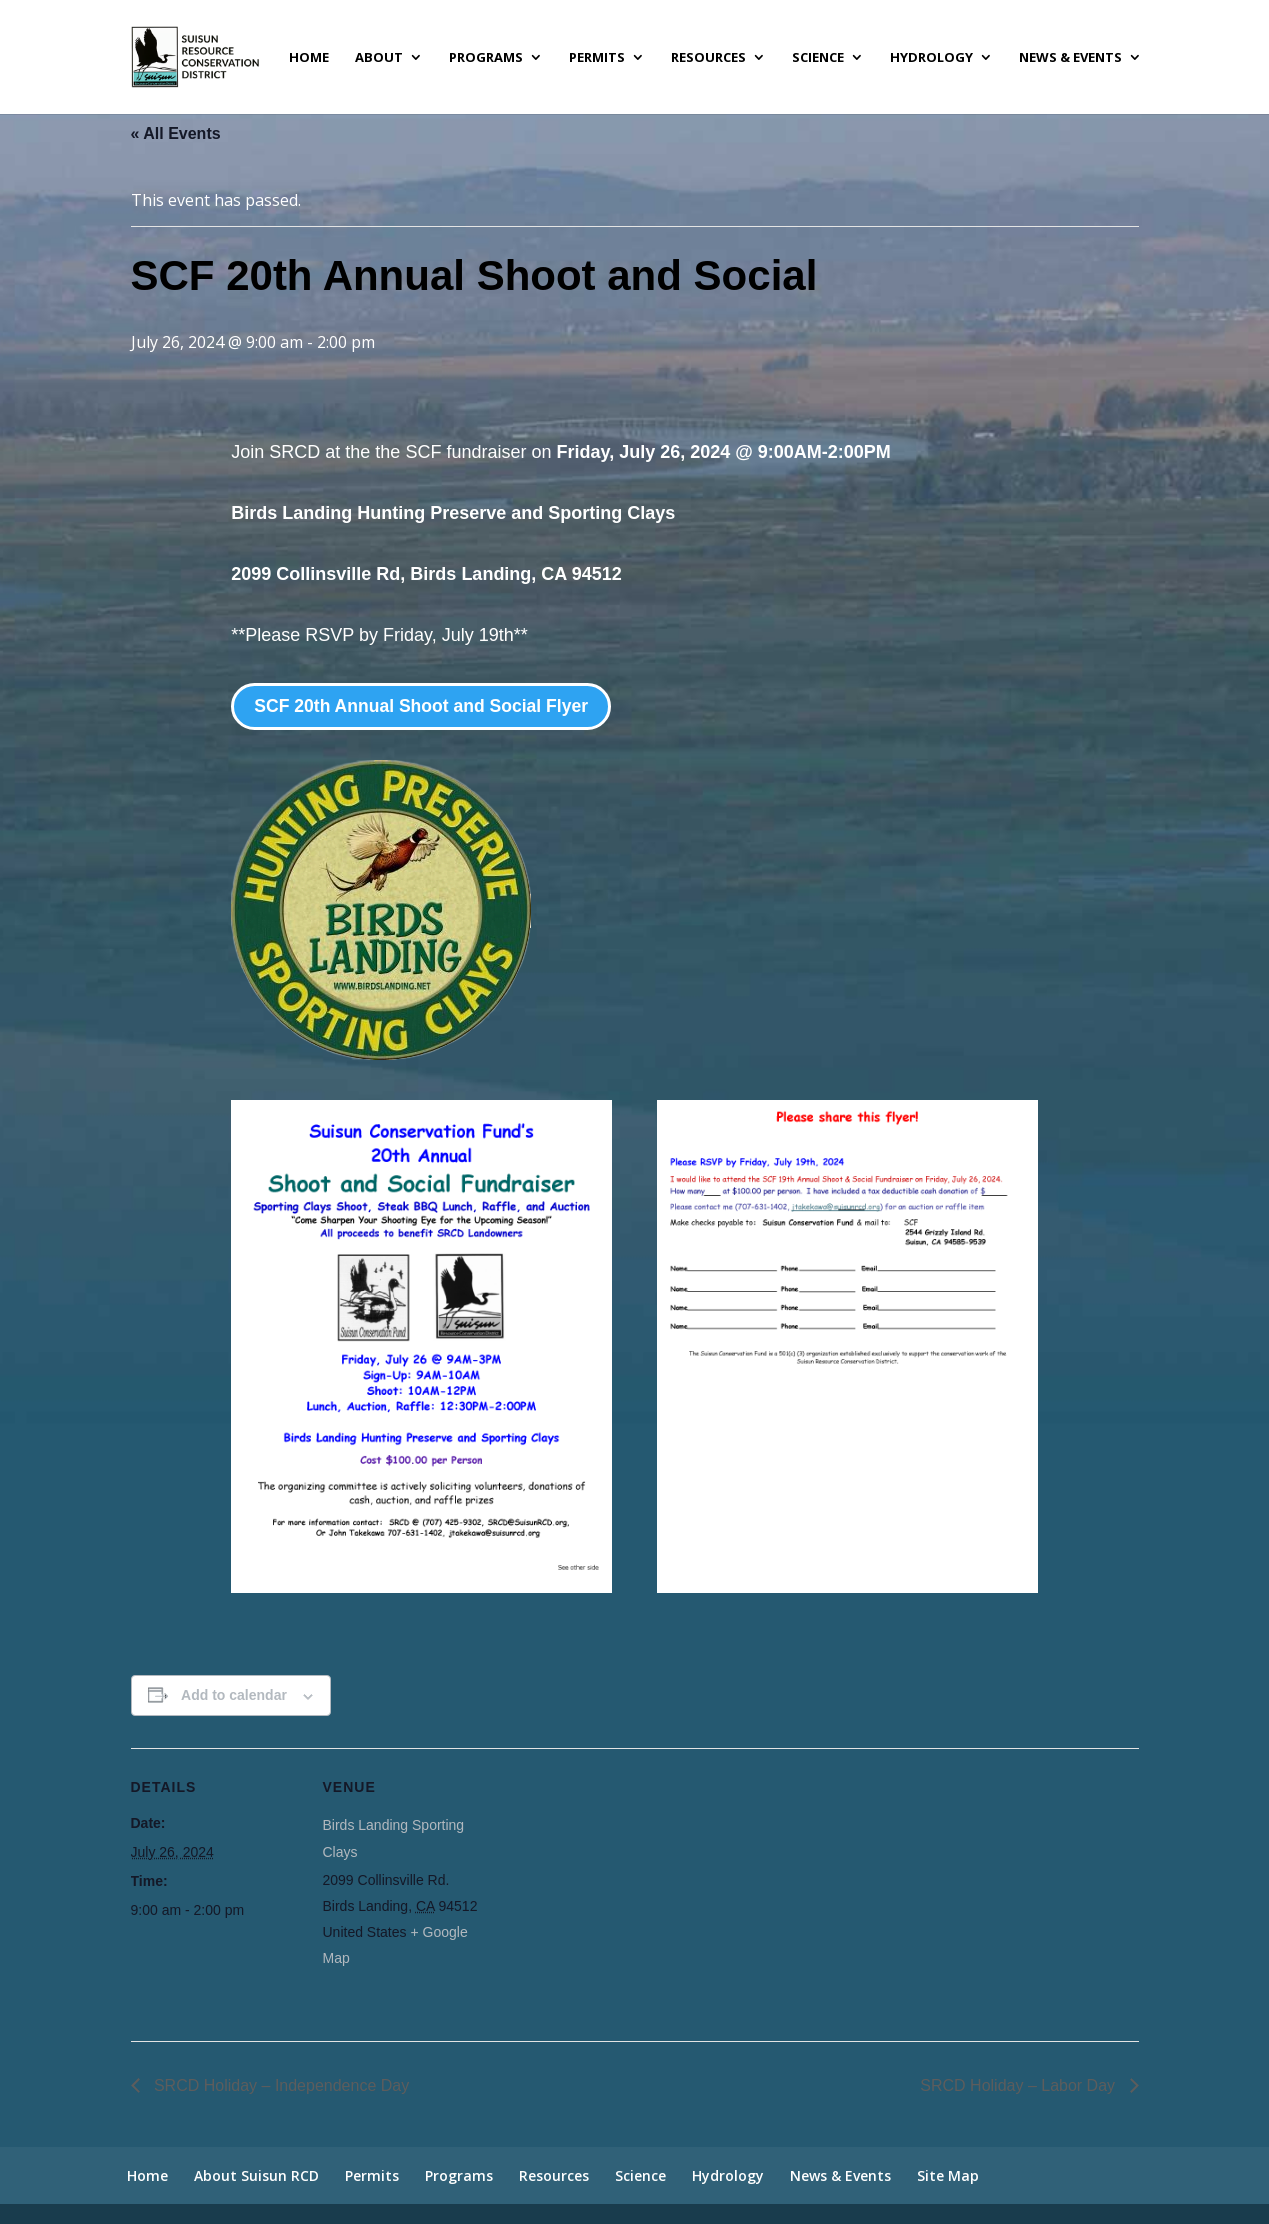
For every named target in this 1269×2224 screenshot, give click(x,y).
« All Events (176, 133)
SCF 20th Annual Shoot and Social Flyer (425, 706)
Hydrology (931, 58)
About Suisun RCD (256, 2175)
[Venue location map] (620, 1886)
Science (818, 58)
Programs (486, 58)
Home (309, 58)
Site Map (948, 2175)
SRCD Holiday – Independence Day (280, 2085)
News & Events (1070, 58)
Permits (597, 58)
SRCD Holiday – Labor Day (1019, 2085)
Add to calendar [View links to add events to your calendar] (234, 1696)
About (379, 58)
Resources (708, 58)
